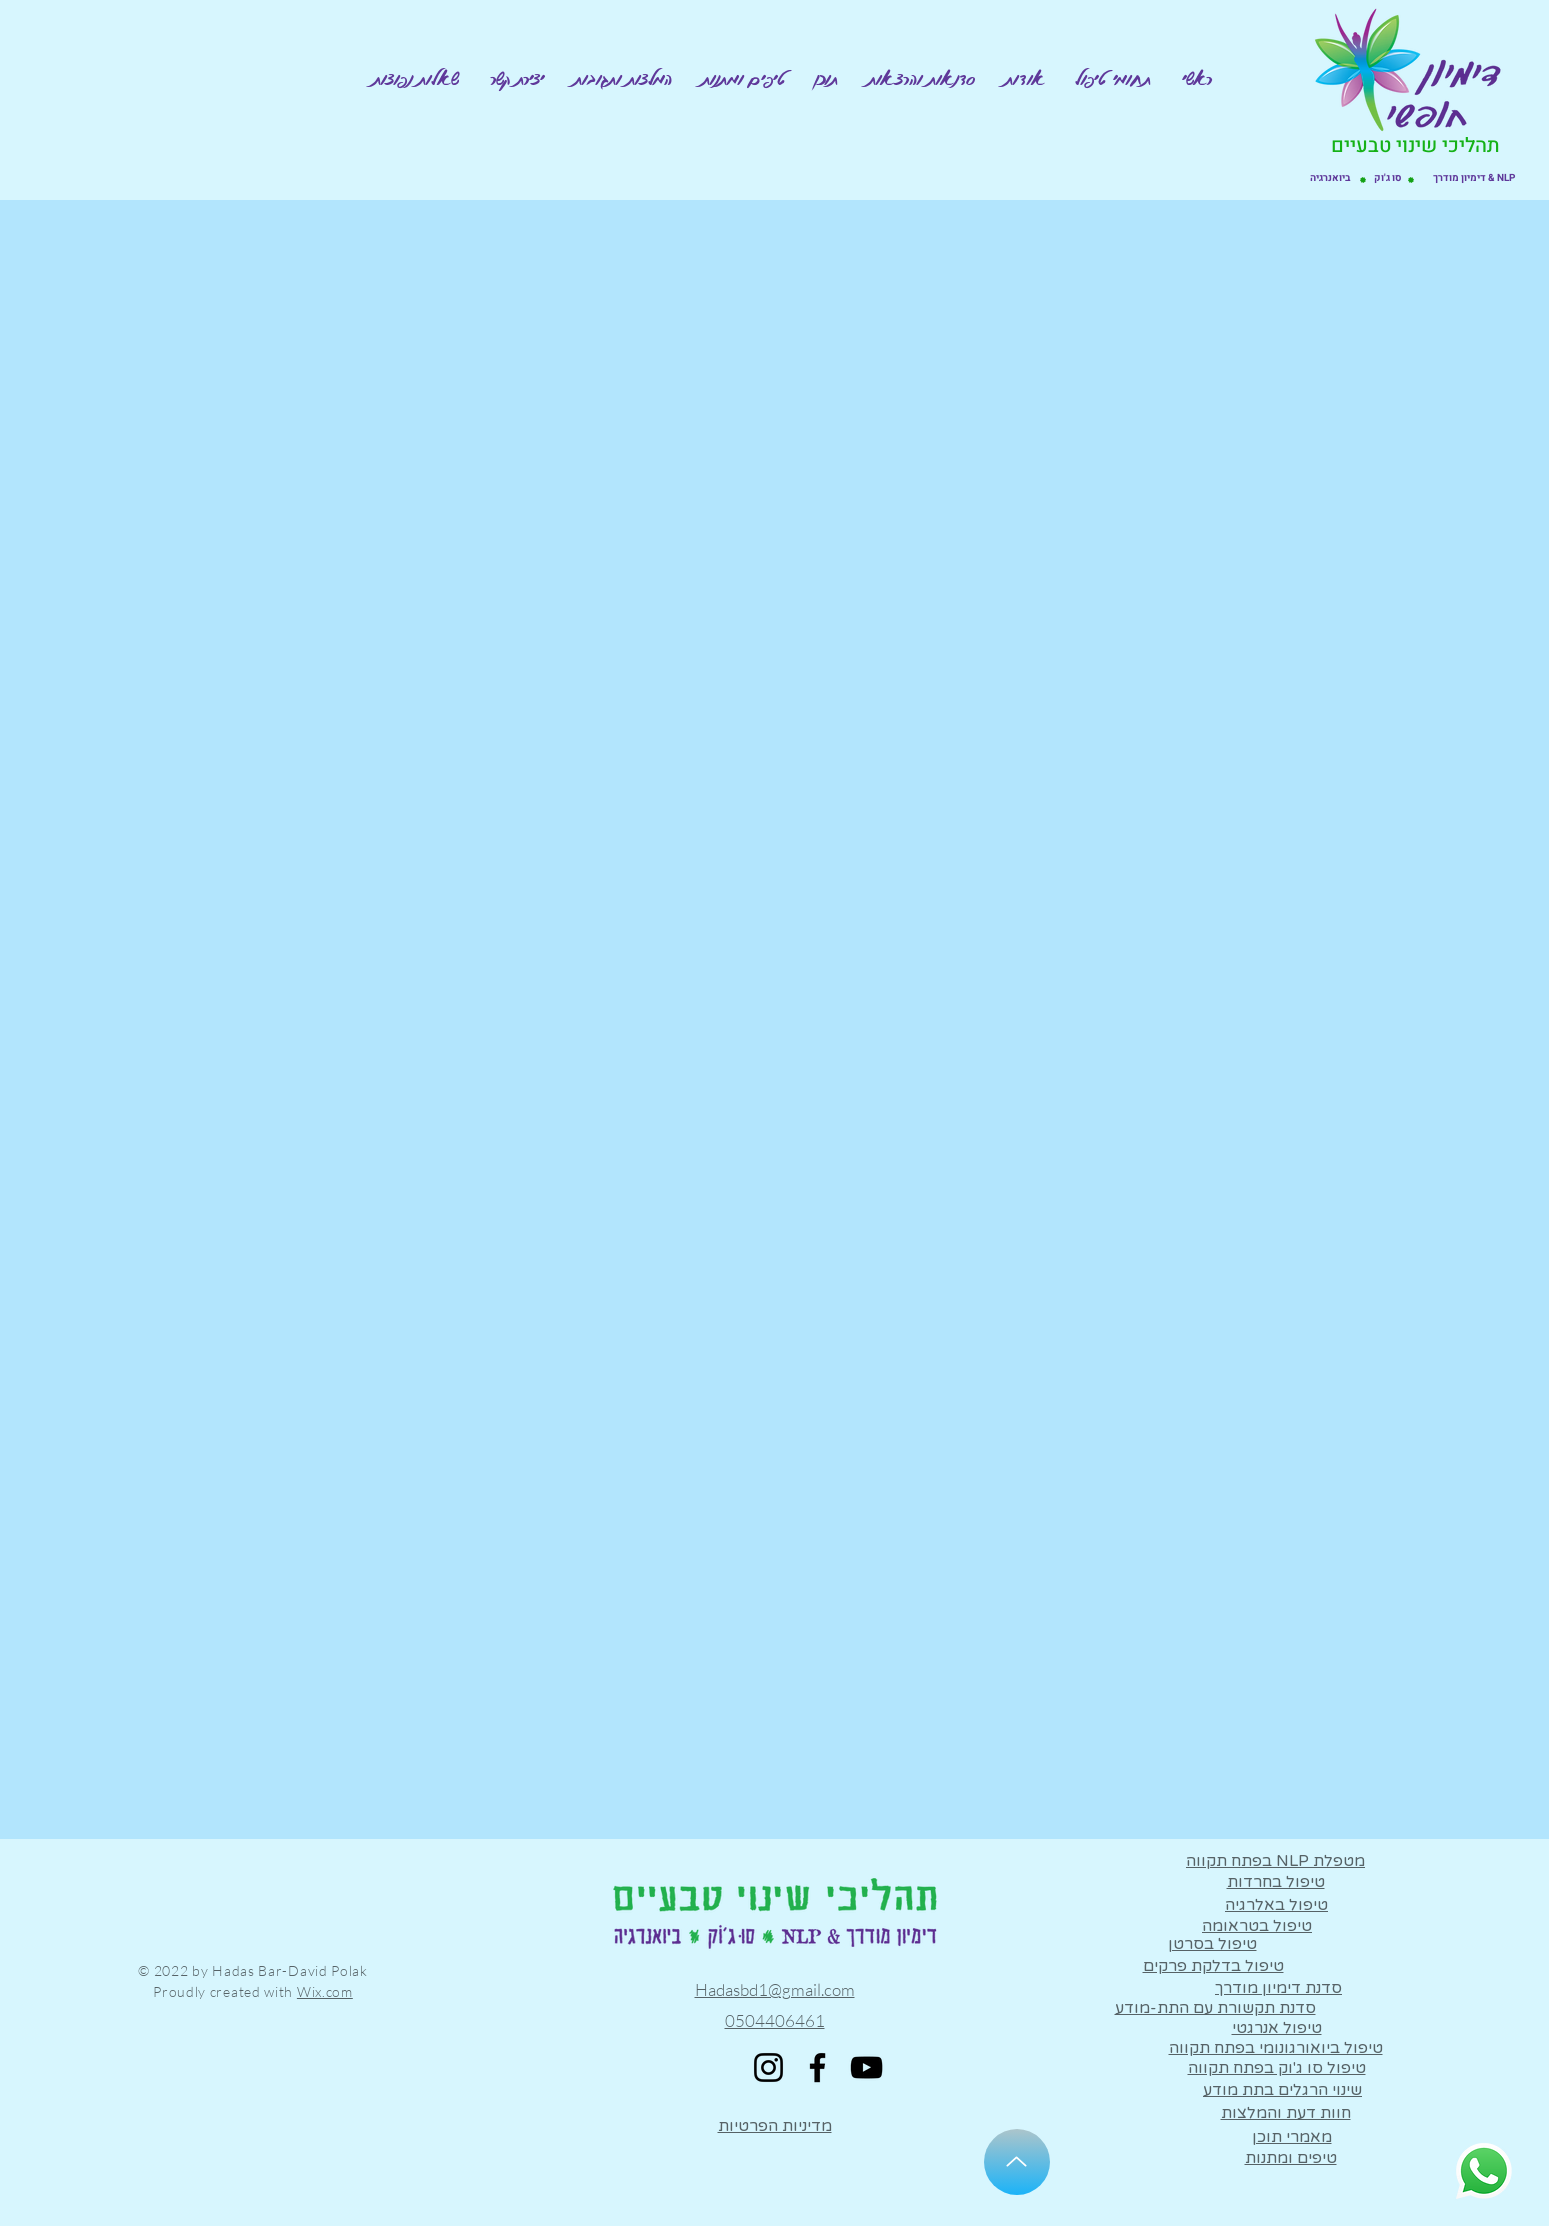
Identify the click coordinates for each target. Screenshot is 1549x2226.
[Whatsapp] (1484, 2171)
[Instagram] (768, 2067)
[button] (1113, 78)
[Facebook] (817, 2067)
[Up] (1017, 2162)
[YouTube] (866, 2067)
